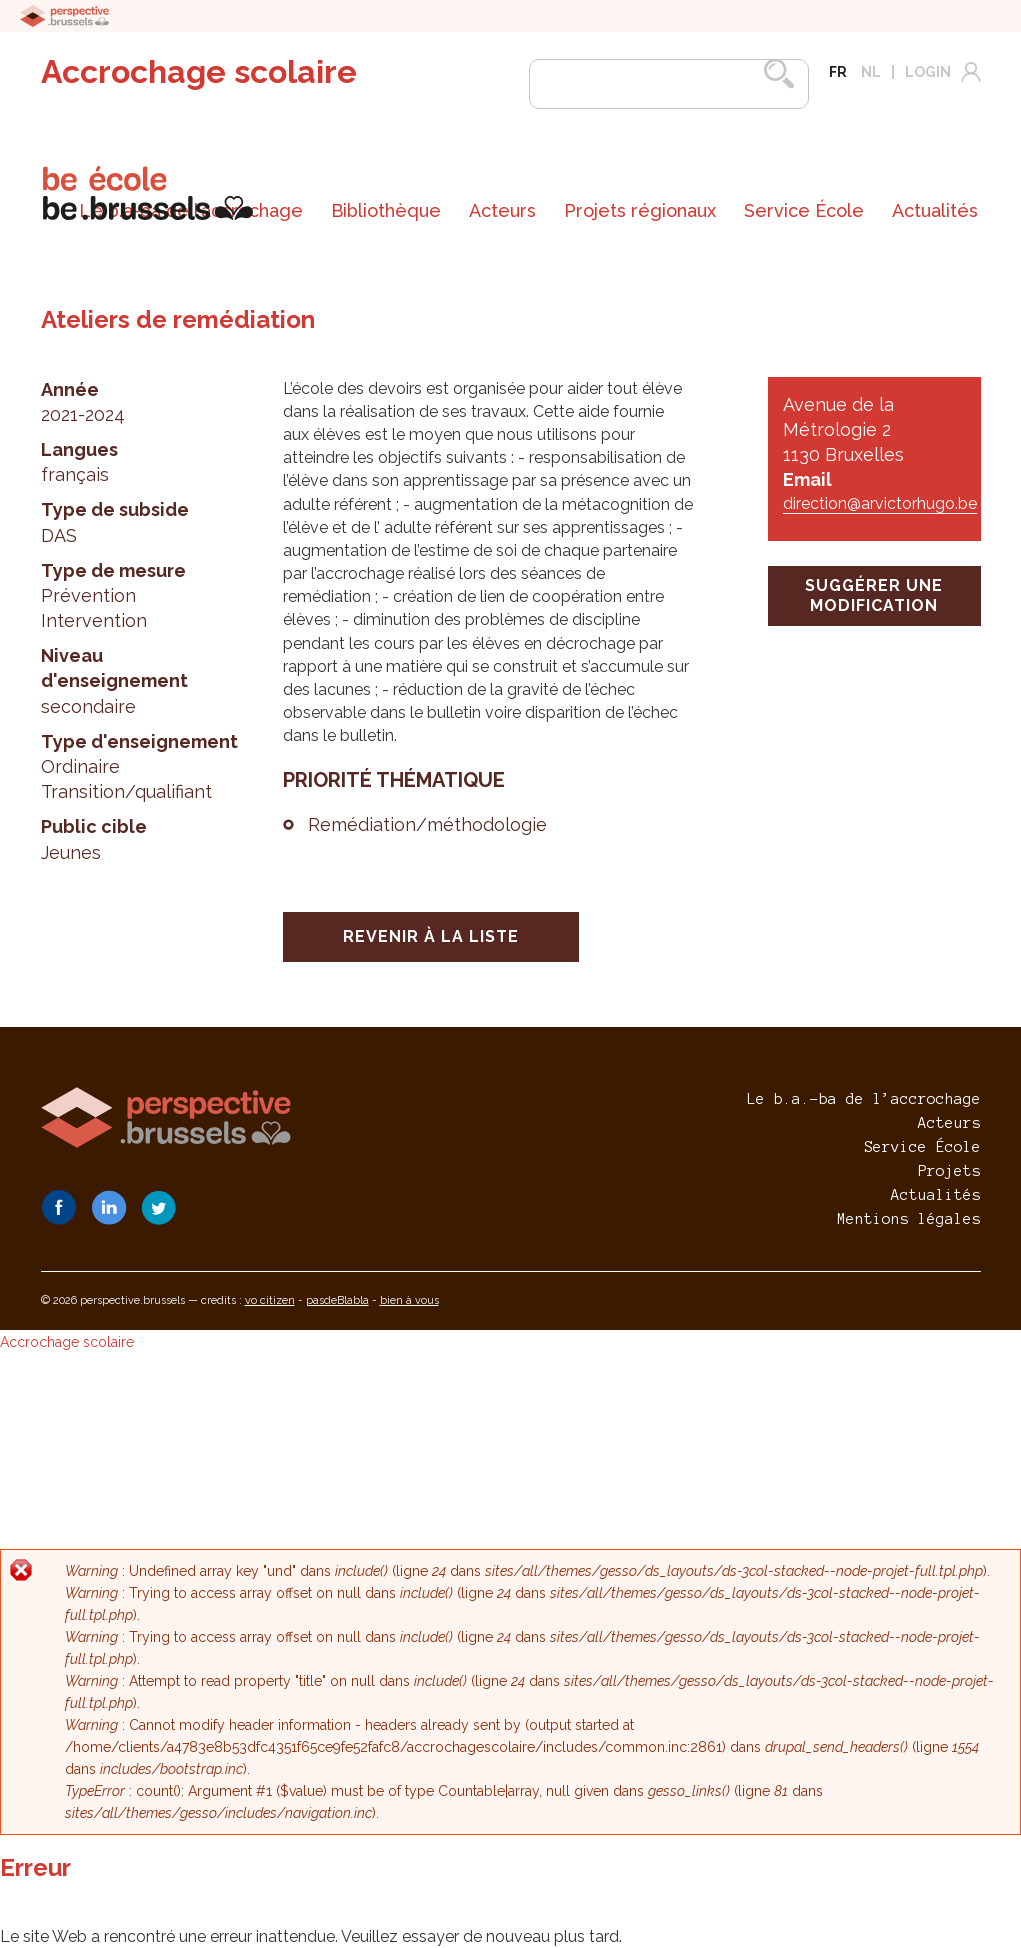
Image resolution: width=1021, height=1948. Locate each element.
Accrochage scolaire (199, 71)
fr (838, 72)
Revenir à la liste (431, 936)
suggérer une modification (874, 595)
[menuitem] (386, 211)
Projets (949, 1171)
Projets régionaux (640, 210)
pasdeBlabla (337, 1300)
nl (871, 72)
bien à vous (409, 1300)
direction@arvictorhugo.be (880, 503)
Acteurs (502, 210)
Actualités (935, 210)
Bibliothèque (386, 210)
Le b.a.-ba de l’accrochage (864, 1099)
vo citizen (270, 1300)
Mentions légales (909, 1219)
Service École (804, 210)
